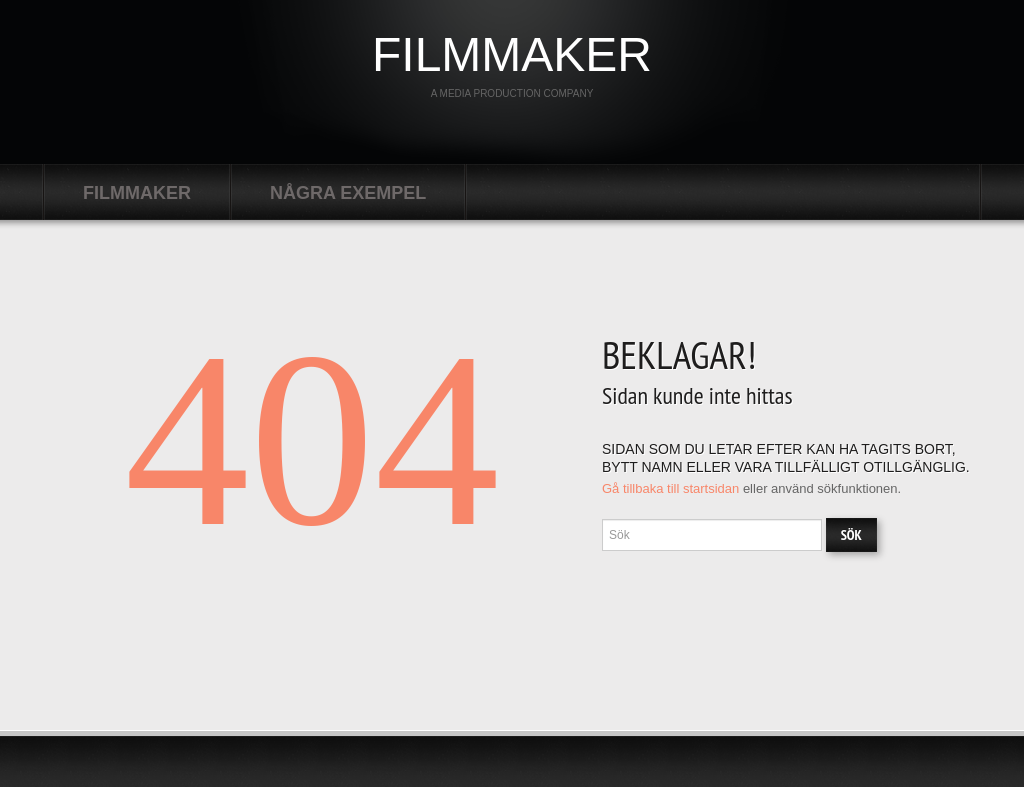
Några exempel (348, 193)
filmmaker (512, 54)
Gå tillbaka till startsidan (670, 488)
